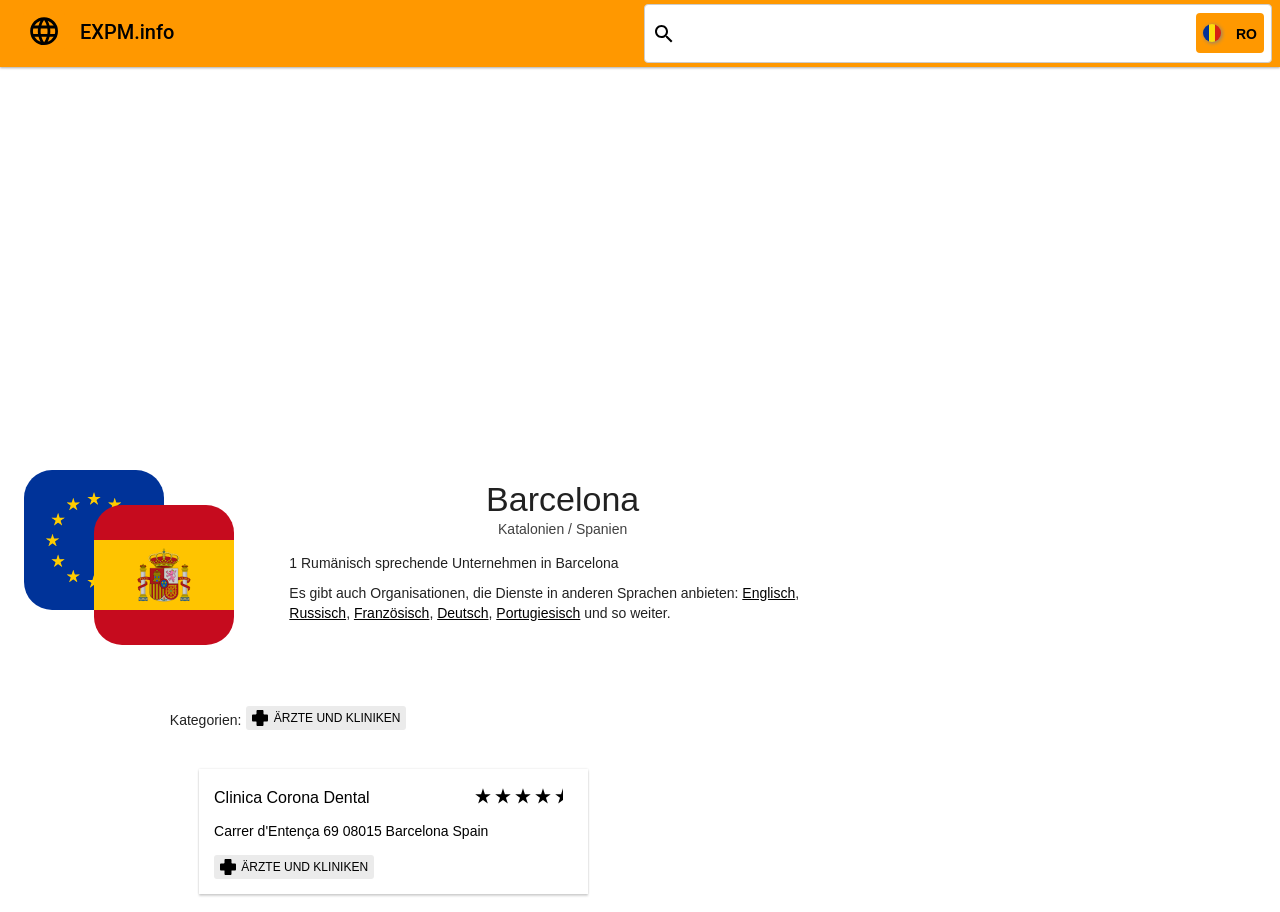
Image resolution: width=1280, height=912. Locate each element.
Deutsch (462, 613)
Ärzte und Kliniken (326, 718)
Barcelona (562, 499)
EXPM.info (127, 32)
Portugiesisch (538, 613)
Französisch (391, 613)
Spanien (601, 529)
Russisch (317, 613)
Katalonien (531, 529)
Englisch (768, 593)
